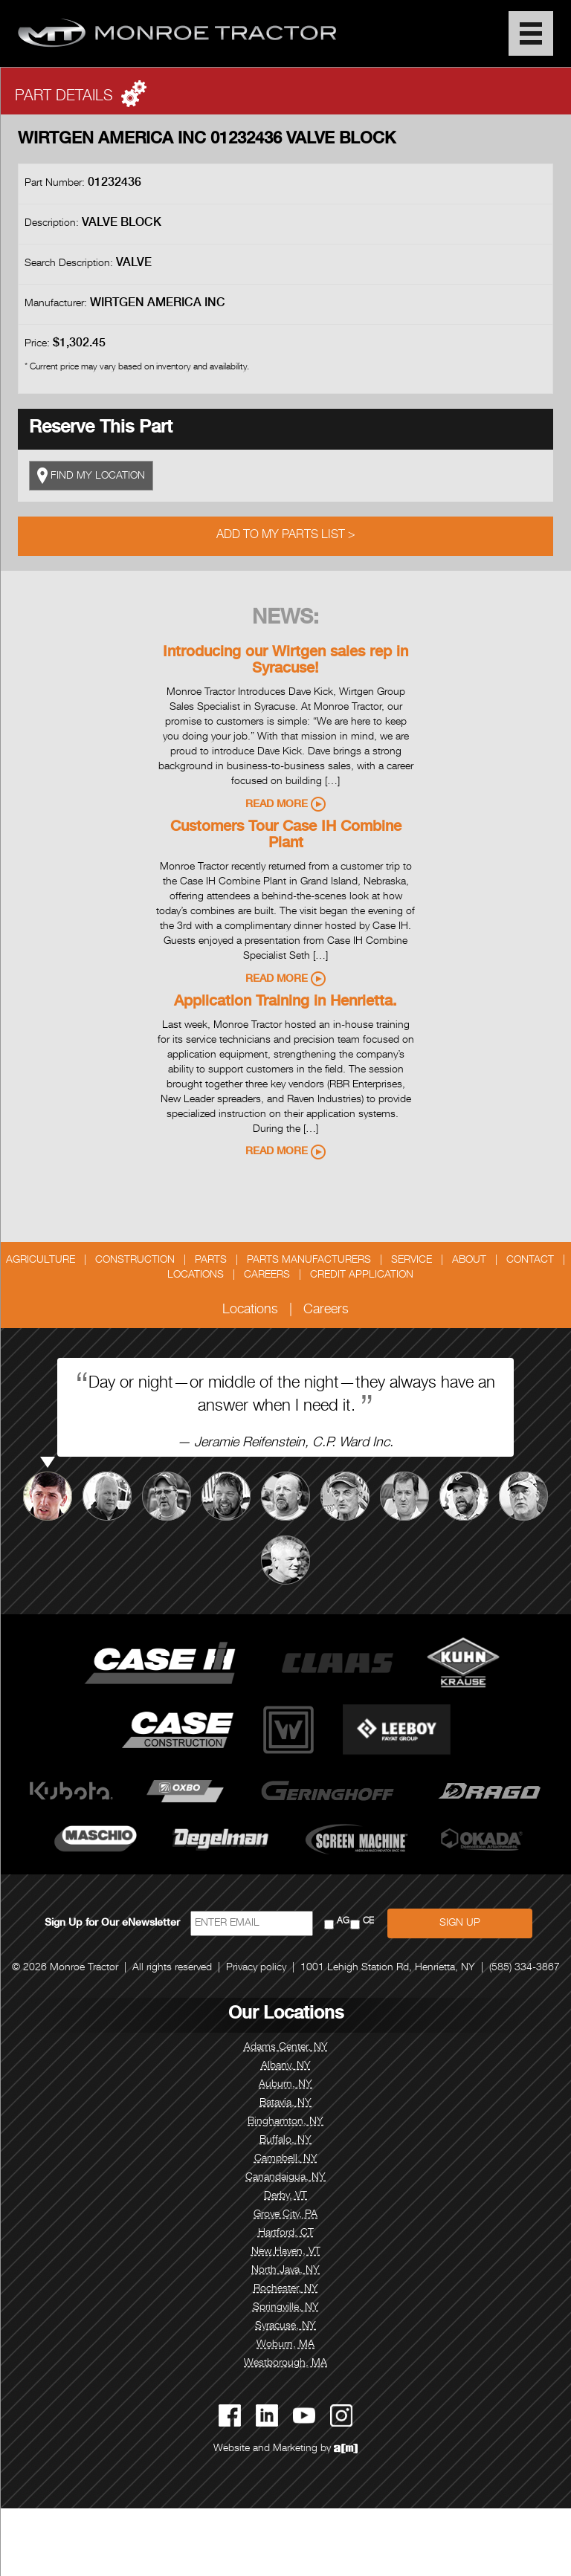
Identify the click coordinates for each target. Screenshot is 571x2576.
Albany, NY (286, 2066)
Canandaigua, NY (285, 2177)
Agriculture (40, 1260)
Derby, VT (285, 2196)
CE (368, 1921)
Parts (211, 1260)
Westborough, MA (285, 2363)
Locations (195, 1275)
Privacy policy (256, 1968)
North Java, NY (285, 2270)
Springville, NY (286, 2307)
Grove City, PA (285, 2215)
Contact (530, 1260)
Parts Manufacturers (309, 1260)
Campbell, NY (285, 2159)
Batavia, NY (285, 2103)
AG (343, 1921)
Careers (267, 1275)
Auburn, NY (285, 2085)
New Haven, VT (285, 2252)
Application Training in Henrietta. (285, 1002)
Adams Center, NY (286, 2047)
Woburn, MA (285, 2345)
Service (411, 1260)
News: (285, 619)
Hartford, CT (286, 2233)
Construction (135, 1260)
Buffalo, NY (285, 2140)
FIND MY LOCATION (91, 475)
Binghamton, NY (285, 2122)
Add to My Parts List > (285, 536)
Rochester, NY (286, 2289)
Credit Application (361, 1275)
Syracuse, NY (285, 2326)
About (469, 1260)
